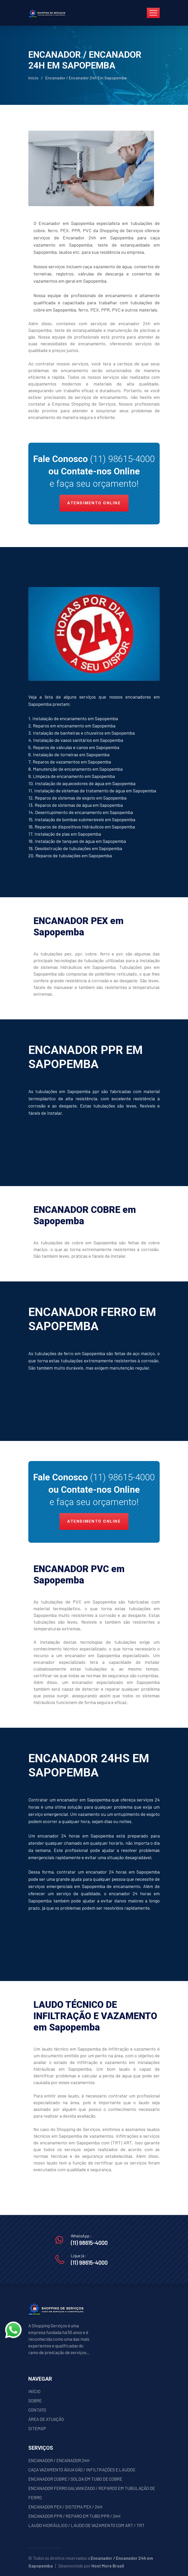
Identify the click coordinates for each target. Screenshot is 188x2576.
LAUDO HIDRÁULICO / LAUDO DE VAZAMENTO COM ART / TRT (86, 2525)
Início (33, 77)
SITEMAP (37, 2428)
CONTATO (37, 2409)
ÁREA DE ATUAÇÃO (46, 2419)
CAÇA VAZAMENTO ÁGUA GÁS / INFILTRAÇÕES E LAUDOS (81, 2469)
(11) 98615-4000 (122, 459)
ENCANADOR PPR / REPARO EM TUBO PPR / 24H (74, 2516)
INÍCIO (34, 2391)
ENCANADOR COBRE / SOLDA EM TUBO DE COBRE (75, 2478)
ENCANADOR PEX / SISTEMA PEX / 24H (65, 2506)
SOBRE (35, 2400)
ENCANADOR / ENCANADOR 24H (59, 2460)
